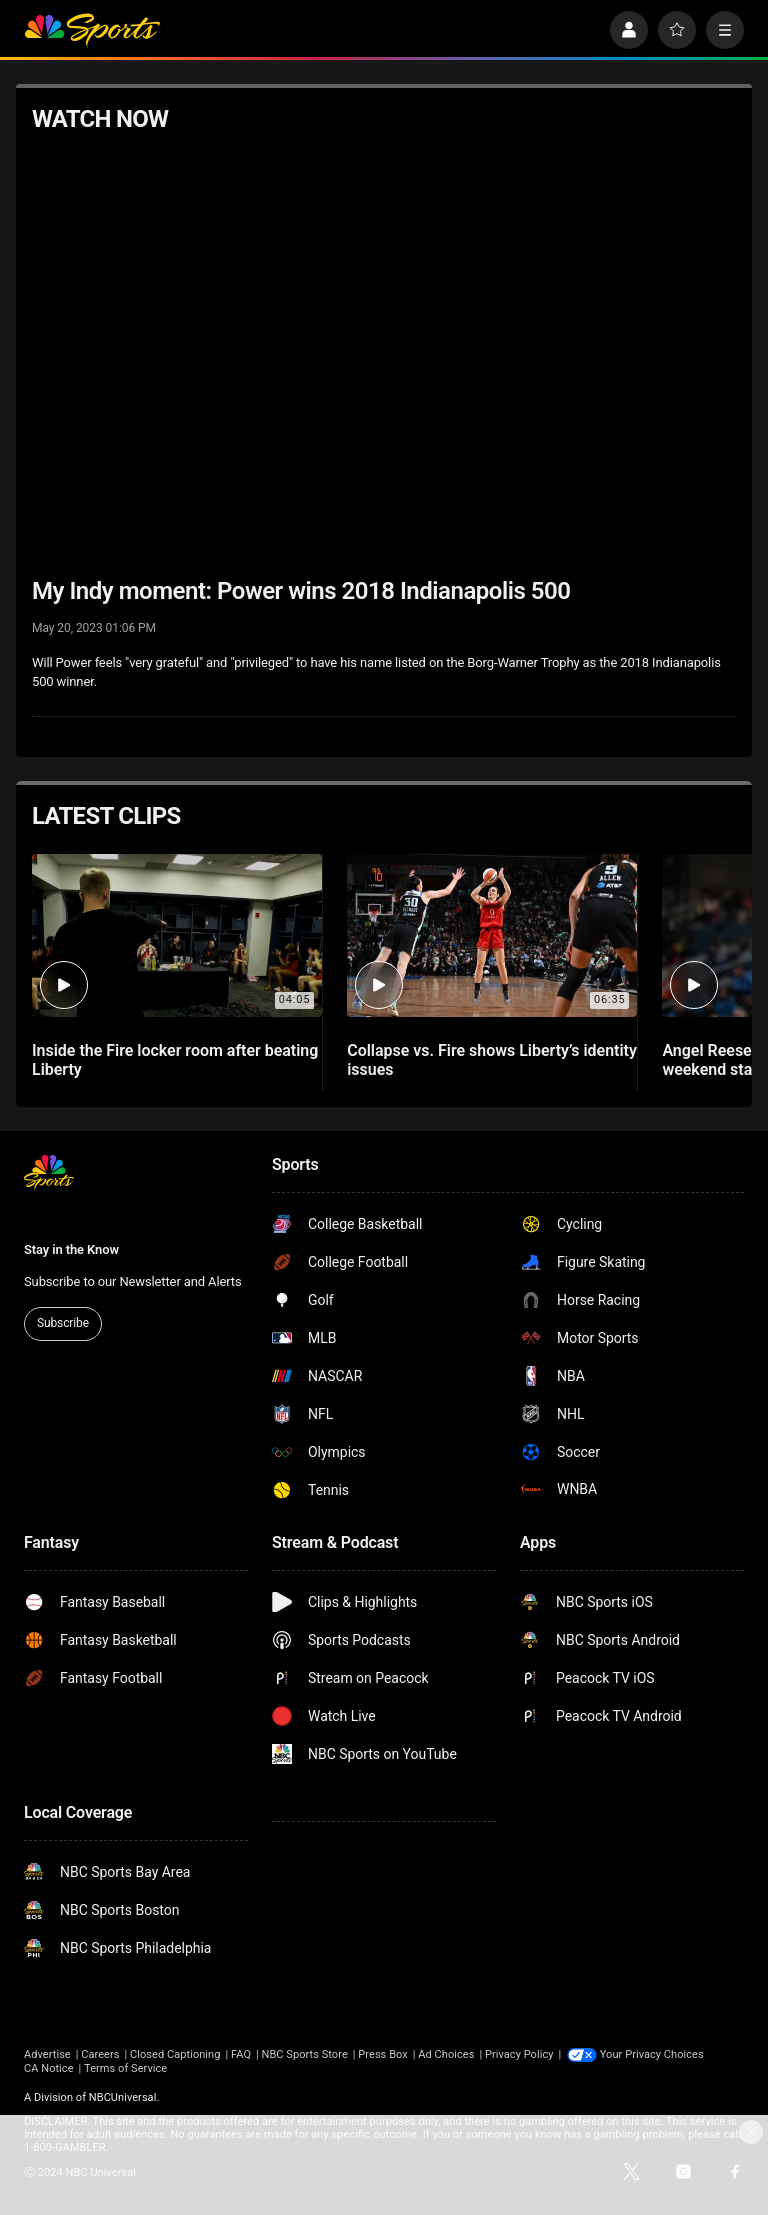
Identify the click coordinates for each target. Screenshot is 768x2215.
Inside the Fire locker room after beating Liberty (175, 1060)
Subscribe (63, 1323)
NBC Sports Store (305, 2054)
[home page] (92, 30)
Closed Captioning (175, 2054)
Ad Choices (446, 2054)
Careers (100, 2054)
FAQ (241, 2054)
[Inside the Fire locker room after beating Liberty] (177, 935)
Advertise (47, 2054)
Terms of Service (125, 2068)
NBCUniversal (123, 2097)
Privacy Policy (519, 2054)
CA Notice (49, 2068)
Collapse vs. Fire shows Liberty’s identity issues (492, 1060)
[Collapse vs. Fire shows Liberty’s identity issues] (492, 935)
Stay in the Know (71, 1249)
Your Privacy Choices (652, 2054)
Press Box (382, 2054)
